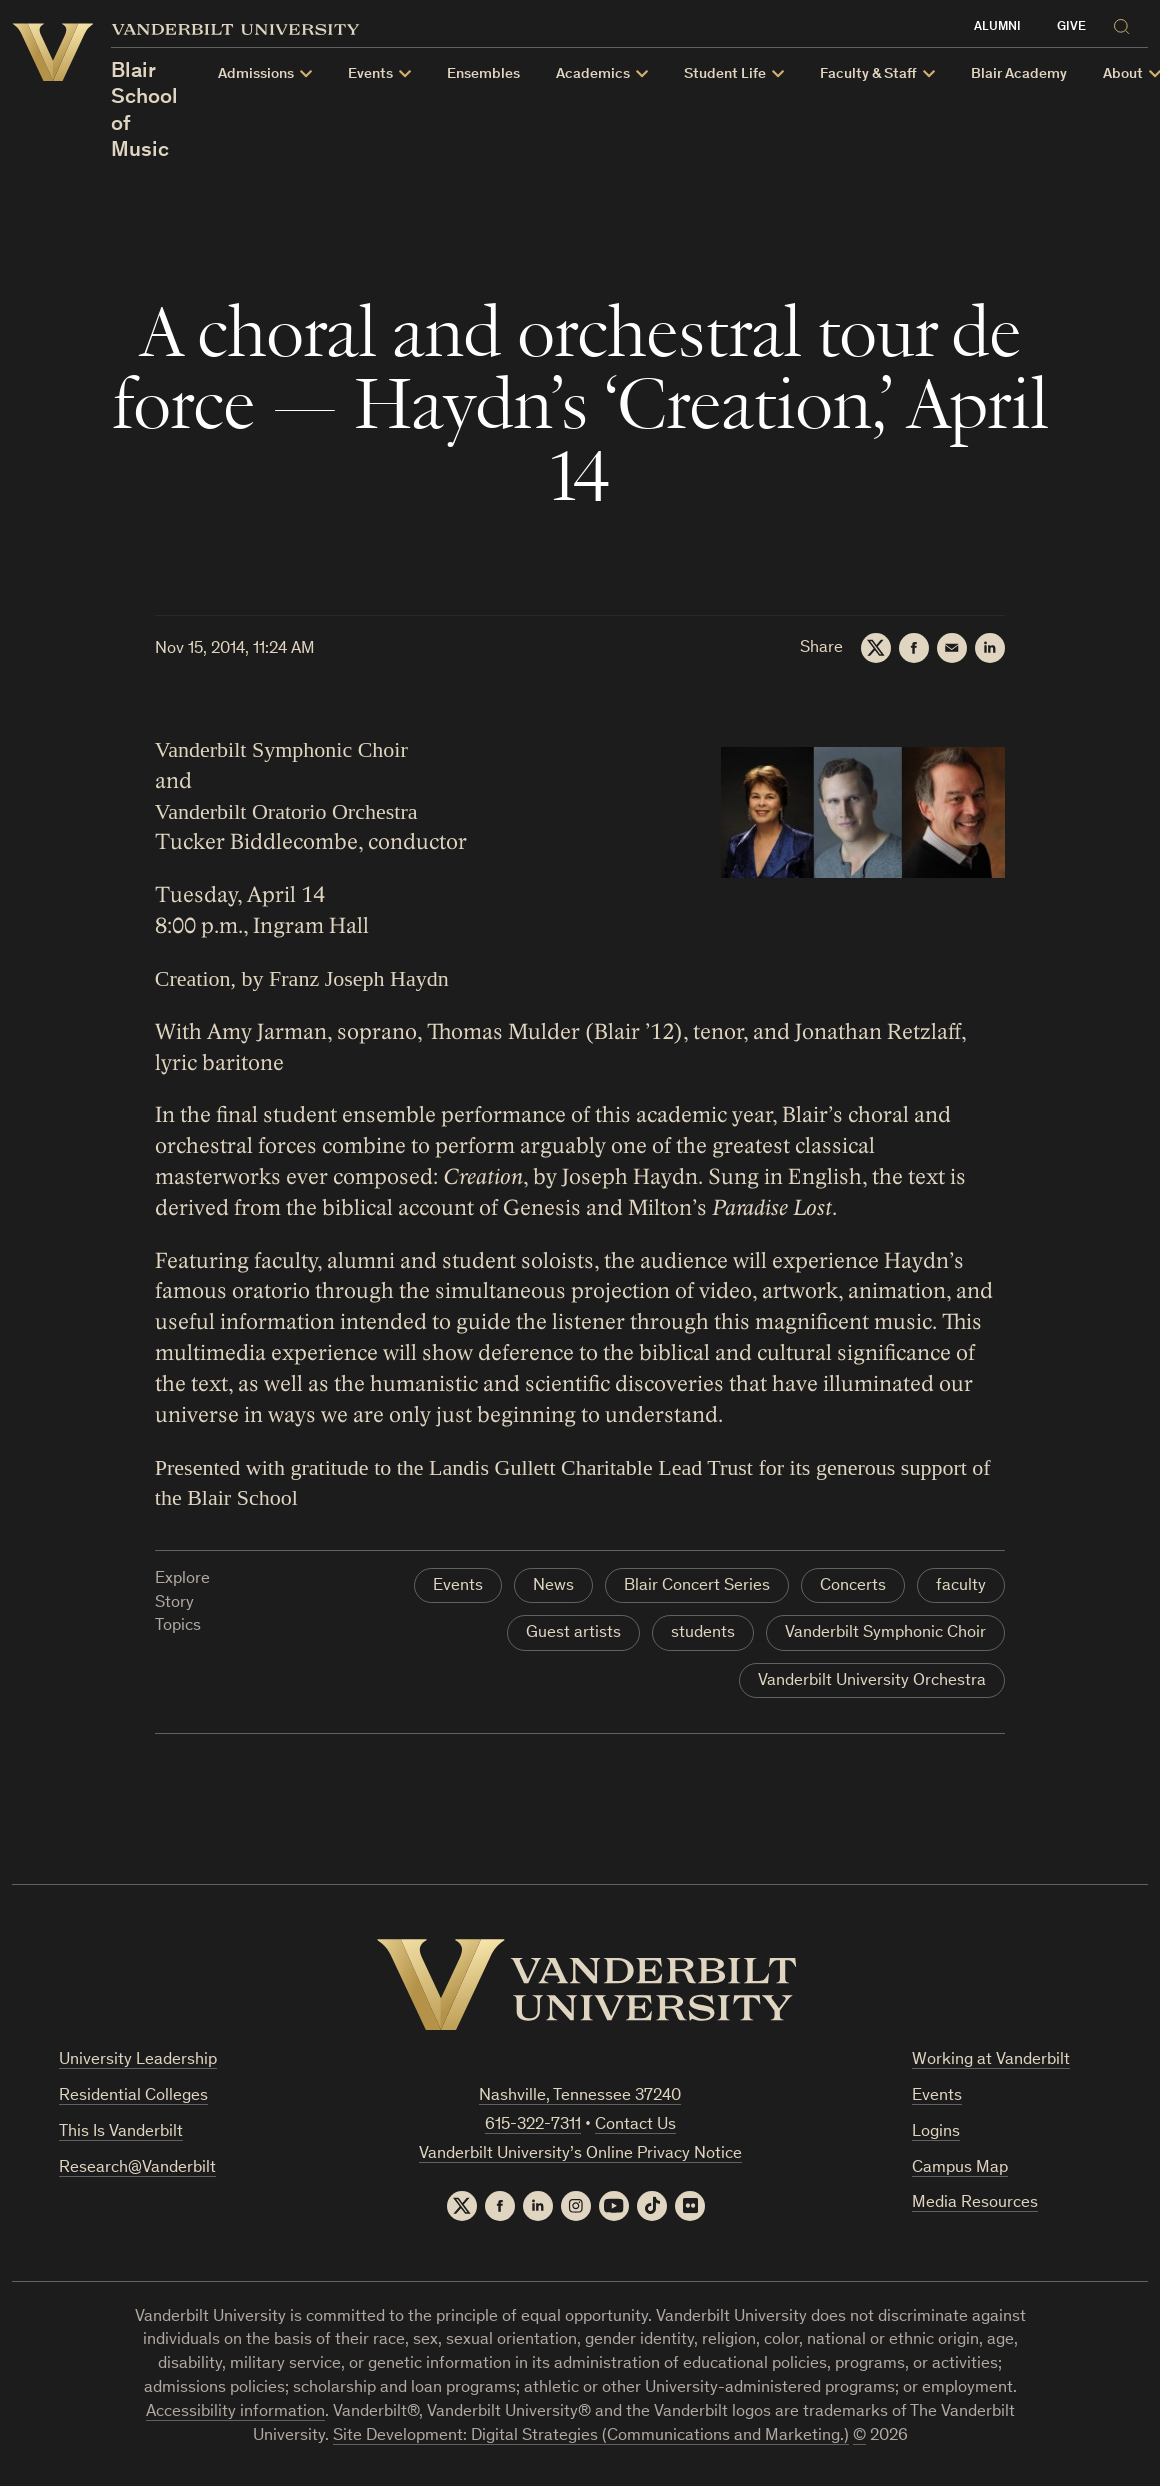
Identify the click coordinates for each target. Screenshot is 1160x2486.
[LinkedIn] (990, 648)
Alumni (997, 27)
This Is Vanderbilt (121, 2132)
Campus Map (960, 2168)
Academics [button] (593, 74)
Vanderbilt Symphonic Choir (885, 1633)
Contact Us (635, 2125)
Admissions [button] (256, 74)
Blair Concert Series (697, 1586)
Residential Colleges (133, 2096)
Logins (936, 2132)
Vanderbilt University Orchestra (872, 1681)
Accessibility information (235, 2412)
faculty (961, 1586)
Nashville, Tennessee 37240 (580, 2096)
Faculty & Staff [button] (868, 74)
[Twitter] (876, 648)
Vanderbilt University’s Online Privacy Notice (580, 2154)
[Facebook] (914, 648)
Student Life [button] (725, 74)
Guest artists (573, 1633)
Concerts (853, 1586)
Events (458, 1586)
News (553, 1586)
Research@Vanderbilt (137, 2168)
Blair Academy (1019, 74)
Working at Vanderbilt (991, 2060)
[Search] (1127, 23)
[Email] (952, 648)
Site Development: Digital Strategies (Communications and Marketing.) (591, 2436)
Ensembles (483, 74)
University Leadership (138, 2060)
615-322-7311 (533, 2125)
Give (1071, 27)
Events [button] (370, 74)
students (703, 1633)
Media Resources (975, 2203)
